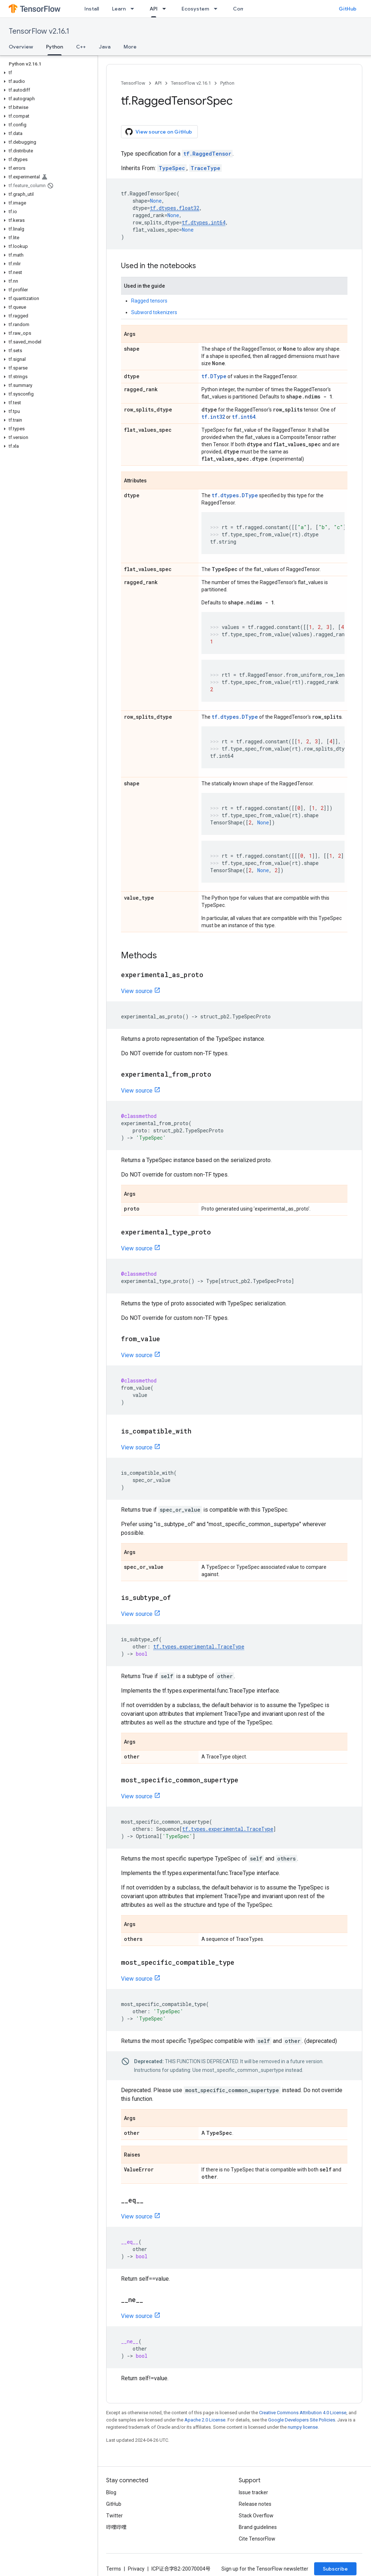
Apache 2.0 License (204, 2420)
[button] (47, 72)
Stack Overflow (256, 2515)
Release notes (255, 2504)
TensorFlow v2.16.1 (39, 31)
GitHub (348, 8)
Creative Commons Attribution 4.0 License (302, 2412)
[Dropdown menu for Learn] (134, 8)
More (130, 46)
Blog (111, 2492)
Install (91, 8)
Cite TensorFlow (257, 2539)
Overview (21, 46)
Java (105, 46)
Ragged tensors (149, 301)
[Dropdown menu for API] (166, 8)
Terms (113, 2569)
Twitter (114, 2515)
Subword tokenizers (154, 312)
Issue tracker (253, 2492)
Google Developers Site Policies (301, 2420)
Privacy (136, 2569)
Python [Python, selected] (54, 46)
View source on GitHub (158, 131)
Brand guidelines (258, 2527)
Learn (119, 8)
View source (137, 991)
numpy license (303, 2427)
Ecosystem (195, 8)
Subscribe (335, 2569)
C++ (81, 46)
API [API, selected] (154, 8)
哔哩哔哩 (116, 2527)
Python (227, 83)
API (158, 83)
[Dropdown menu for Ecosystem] (217, 8)
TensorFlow (133, 83)
